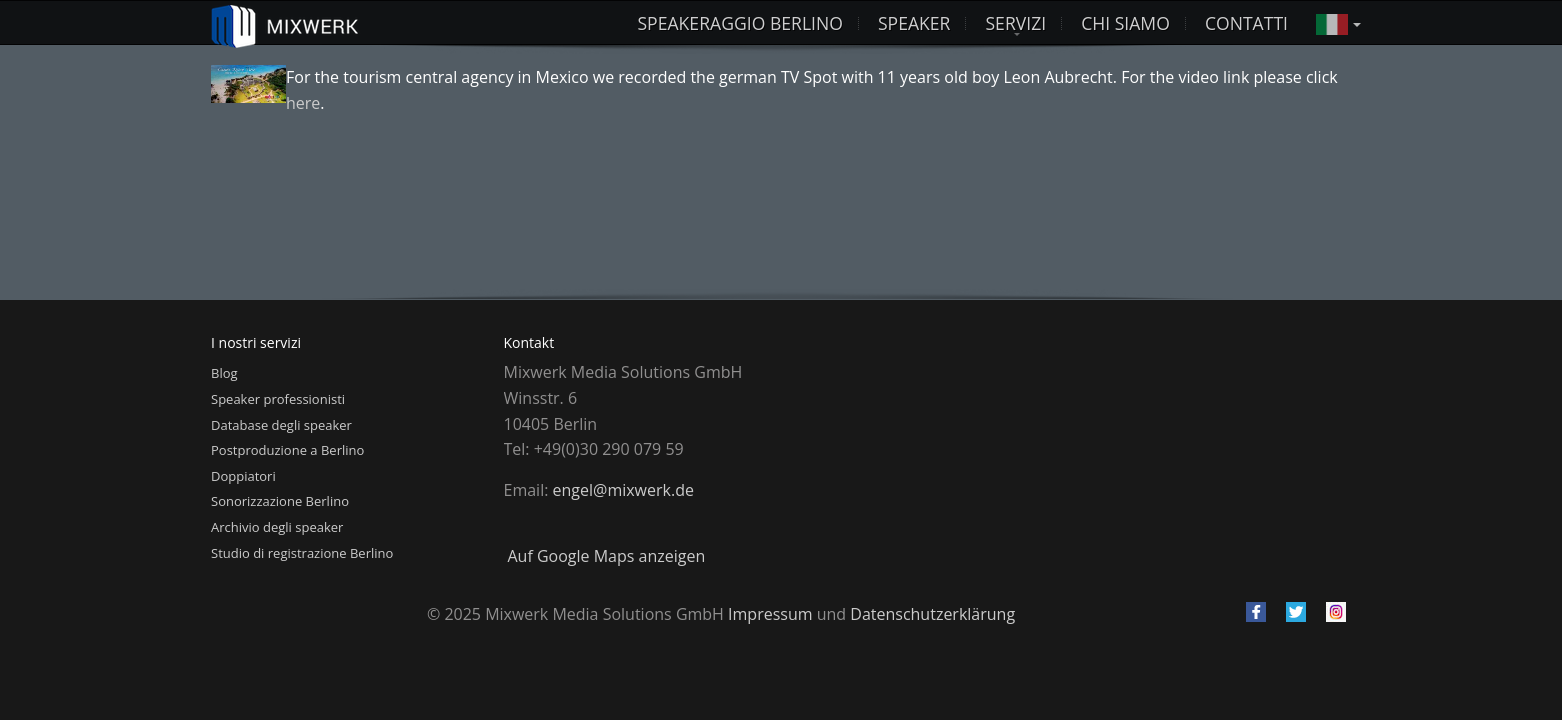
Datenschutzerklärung (932, 614)
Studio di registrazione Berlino (302, 553)
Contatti (1246, 23)
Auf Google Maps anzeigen (607, 556)
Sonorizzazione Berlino (280, 501)
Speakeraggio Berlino (739, 23)
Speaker (914, 23)
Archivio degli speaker (277, 527)
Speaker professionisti (278, 399)
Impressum (770, 614)
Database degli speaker (281, 425)
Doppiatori (243, 476)
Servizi (1015, 23)
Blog (224, 373)
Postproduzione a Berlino (287, 450)
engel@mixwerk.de (623, 490)
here (303, 103)
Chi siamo (1125, 23)
